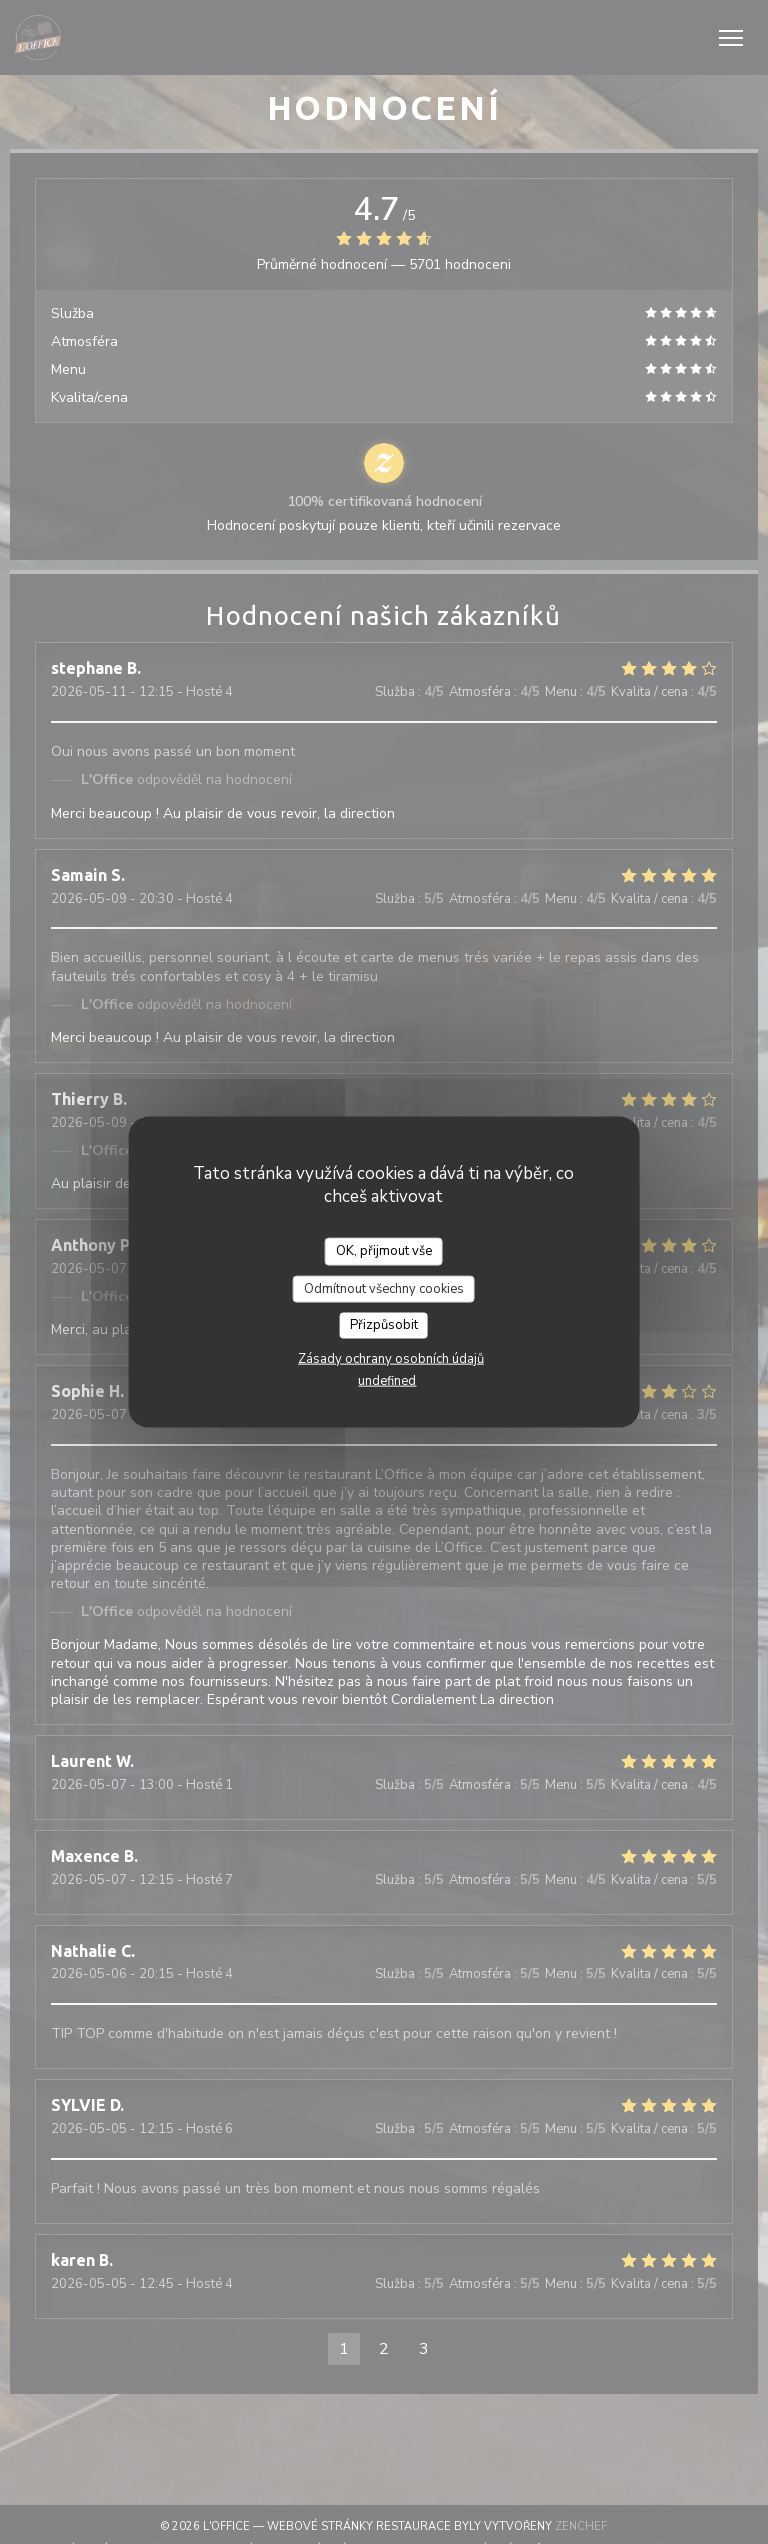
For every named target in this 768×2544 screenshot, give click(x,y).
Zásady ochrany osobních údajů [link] (391, 1358)
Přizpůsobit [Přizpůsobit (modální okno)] (384, 1325)
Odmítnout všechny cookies (384, 1288)
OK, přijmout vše (384, 1251)
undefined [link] (387, 1380)
